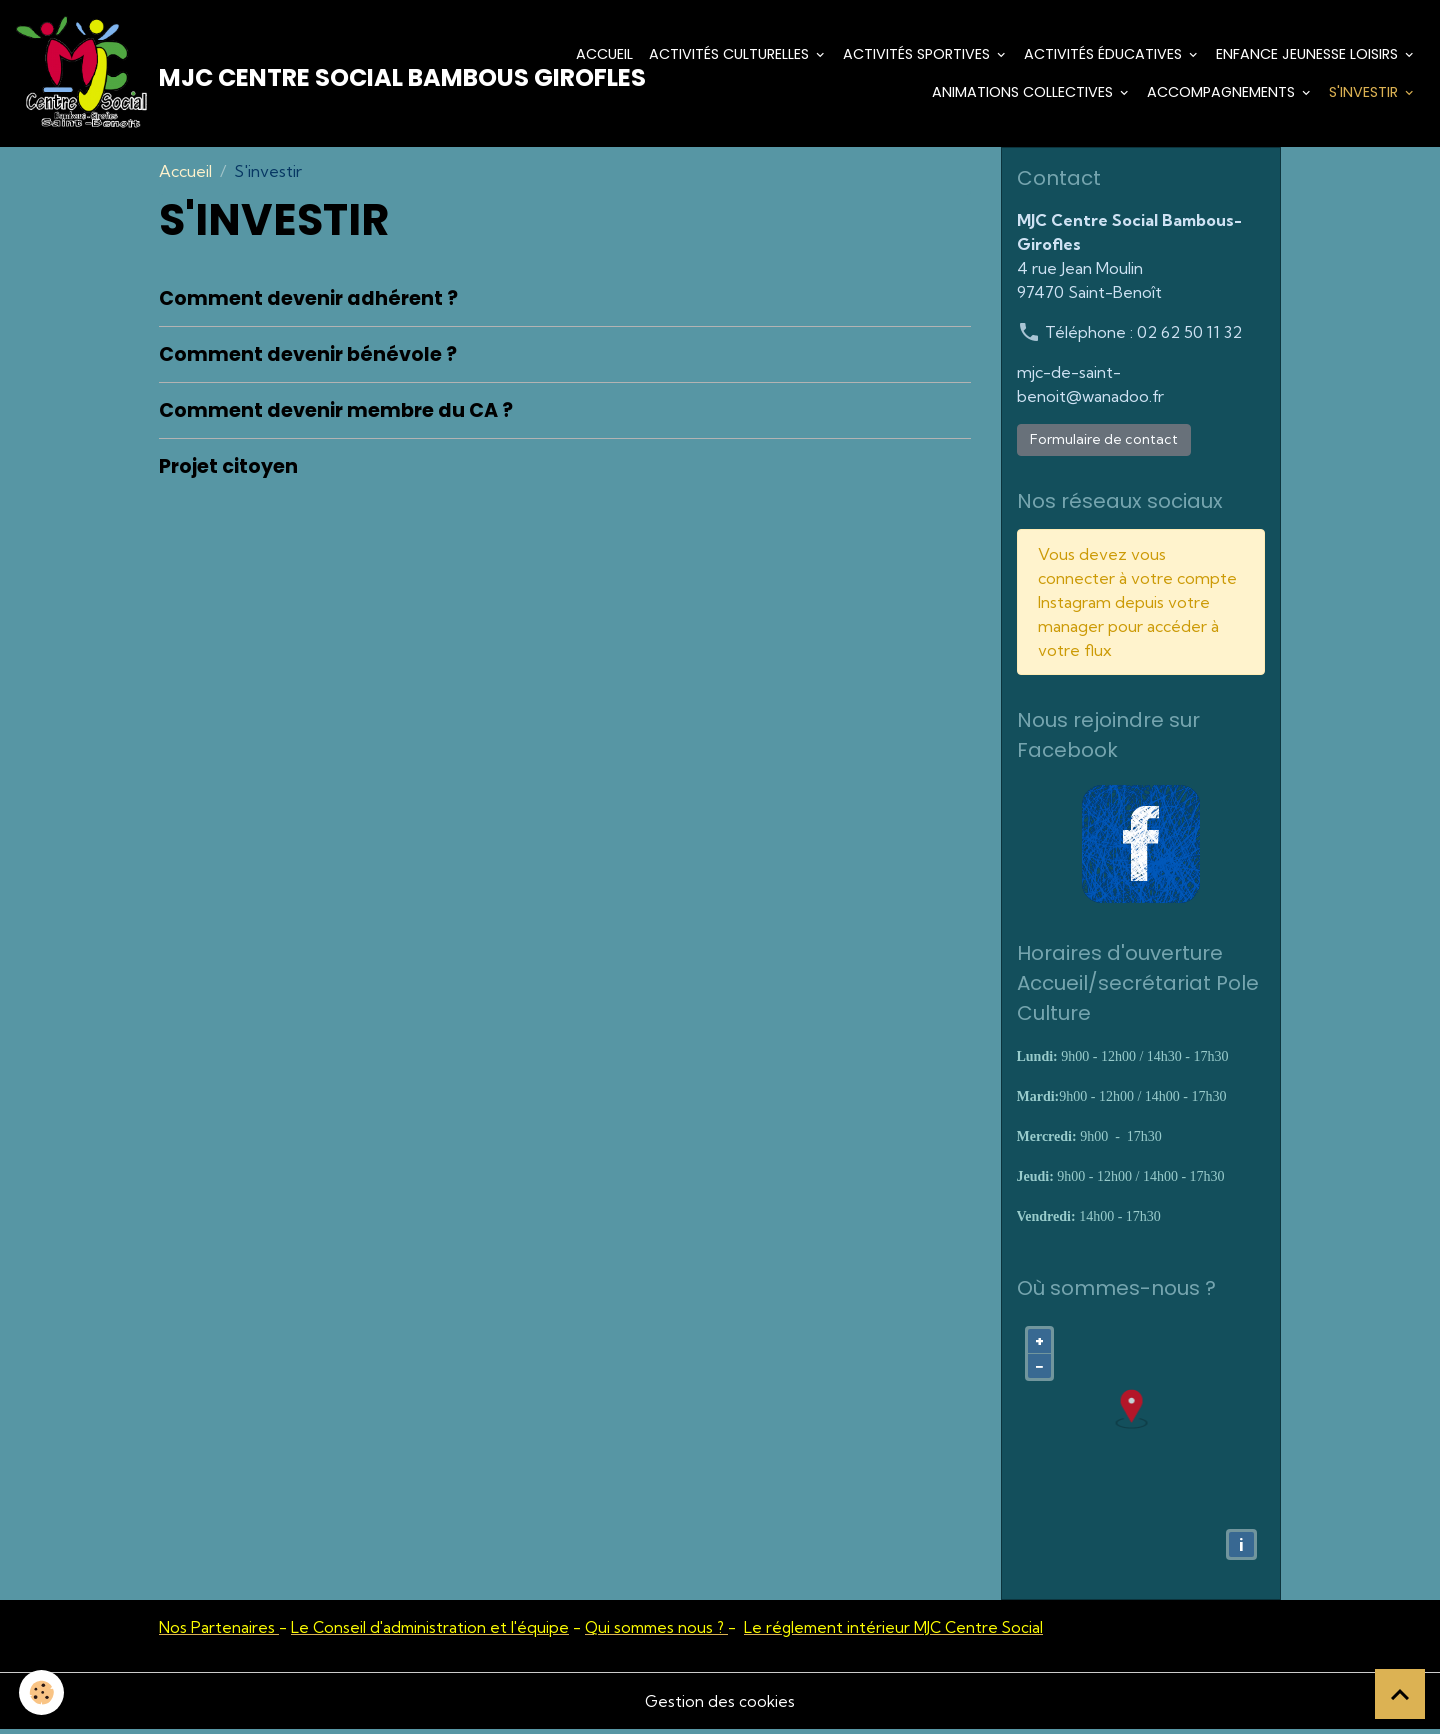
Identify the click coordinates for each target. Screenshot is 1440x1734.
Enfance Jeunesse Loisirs (1309, 56)
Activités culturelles (731, 56)
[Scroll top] (1400, 1694)
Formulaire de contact (1104, 444)
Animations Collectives (1024, 94)
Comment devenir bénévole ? (308, 359)
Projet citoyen (228, 471)
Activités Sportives (918, 56)
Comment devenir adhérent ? (308, 303)
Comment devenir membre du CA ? (336, 415)
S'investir (1365, 94)
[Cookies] (42, 1692)
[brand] (263, 76)
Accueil (604, 56)
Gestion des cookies (720, 1706)
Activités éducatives (1105, 56)
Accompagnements (1223, 94)
